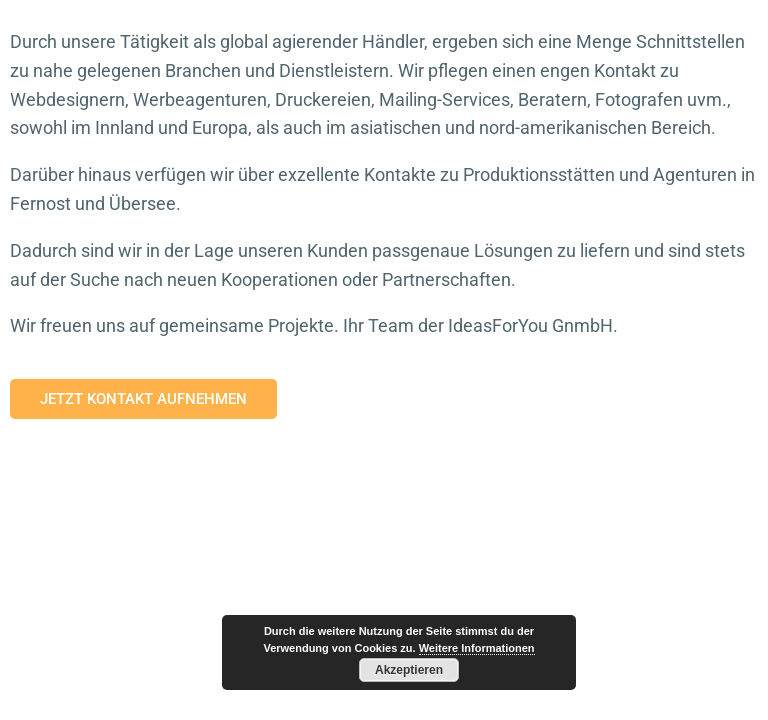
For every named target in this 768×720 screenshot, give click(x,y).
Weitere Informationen (477, 648)
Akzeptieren (409, 670)
